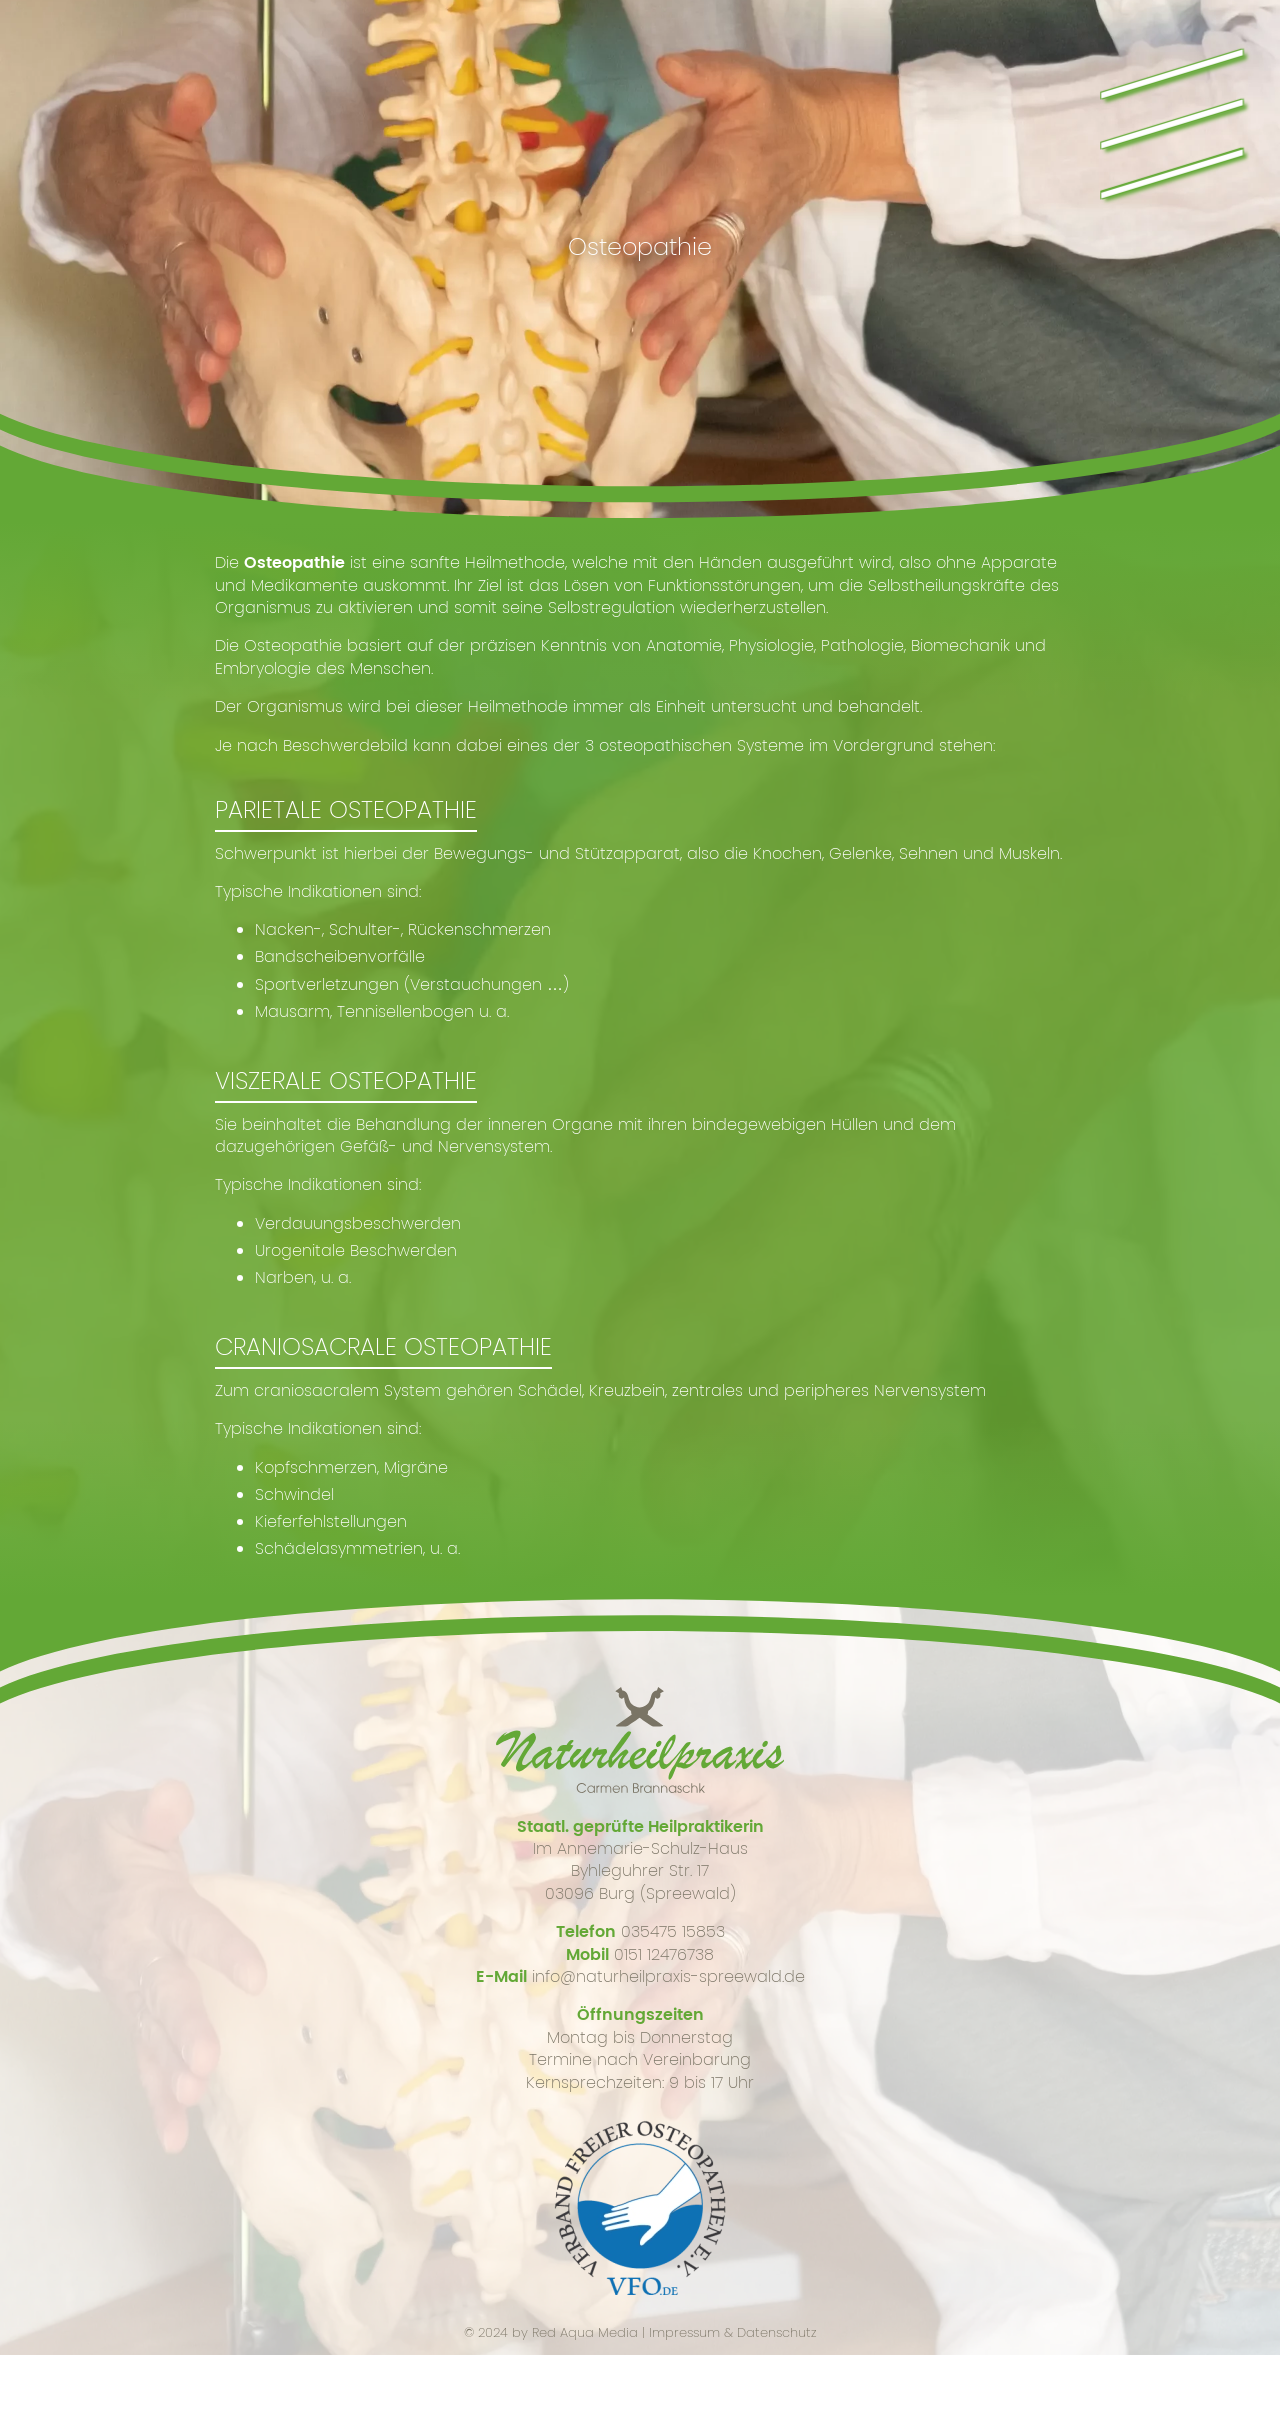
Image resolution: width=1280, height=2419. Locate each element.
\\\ (1167, 114)
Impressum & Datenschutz (733, 2332)
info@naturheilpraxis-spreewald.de (668, 1976)
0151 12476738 (664, 1954)
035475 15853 (673, 1931)
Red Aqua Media (585, 2332)
